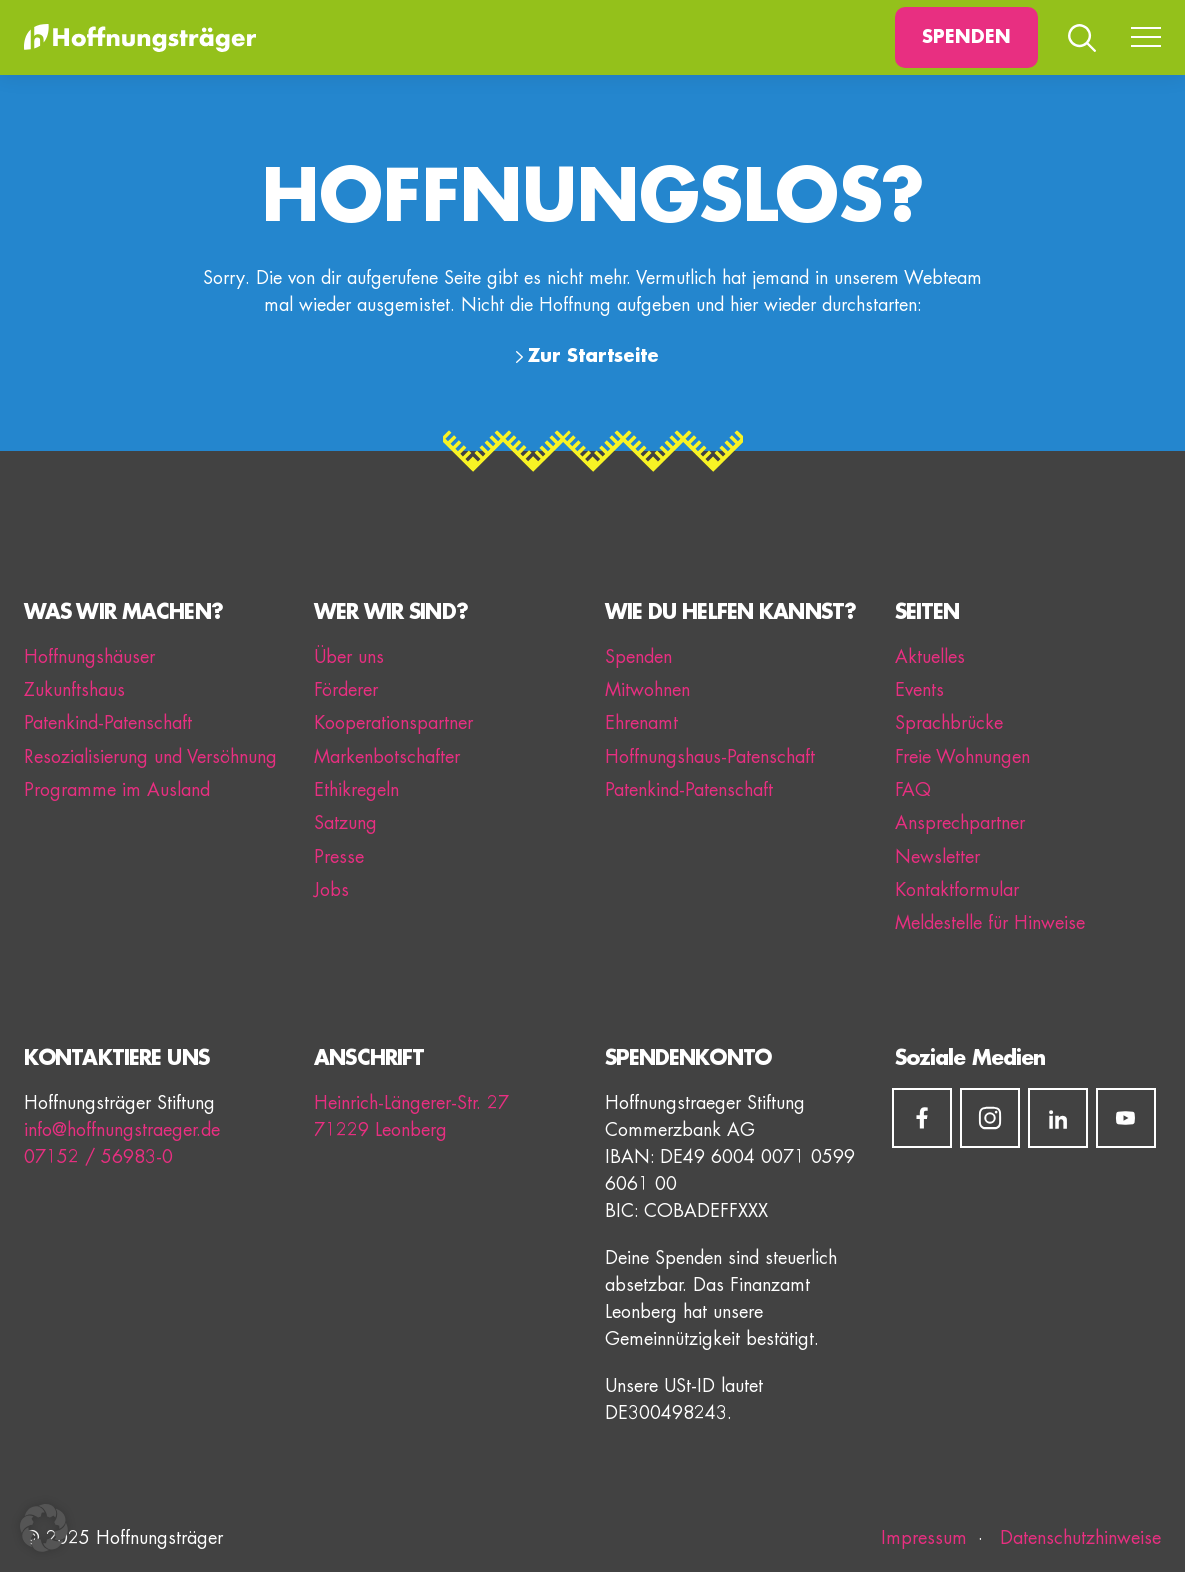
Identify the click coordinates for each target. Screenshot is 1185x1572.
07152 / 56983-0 (98, 1157)
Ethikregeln (356, 790)
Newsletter (937, 857)
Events (919, 690)
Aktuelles (930, 657)
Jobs (331, 890)
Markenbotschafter (387, 757)
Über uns (349, 657)
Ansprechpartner (960, 823)
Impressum (924, 1538)
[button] (44, 1528)
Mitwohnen (647, 690)
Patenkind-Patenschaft (108, 723)
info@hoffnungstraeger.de (122, 1130)
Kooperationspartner (393, 723)
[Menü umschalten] (1146, 38)
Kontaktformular (957, 890)
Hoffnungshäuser (89, 657)
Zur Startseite (593, 356)
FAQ (913, 790)
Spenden (966, 37)
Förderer (346, 690)
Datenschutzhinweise (1077, 1538)
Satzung (345, 823)
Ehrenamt (641, 723)
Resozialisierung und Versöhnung (150, 757)
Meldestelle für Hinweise (990, 923)
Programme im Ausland (117, 790)
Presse (339, 857)
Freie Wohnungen (962, 757)
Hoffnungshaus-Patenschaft (710, 757)
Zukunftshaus (74, 690)
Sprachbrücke (949, 723)
